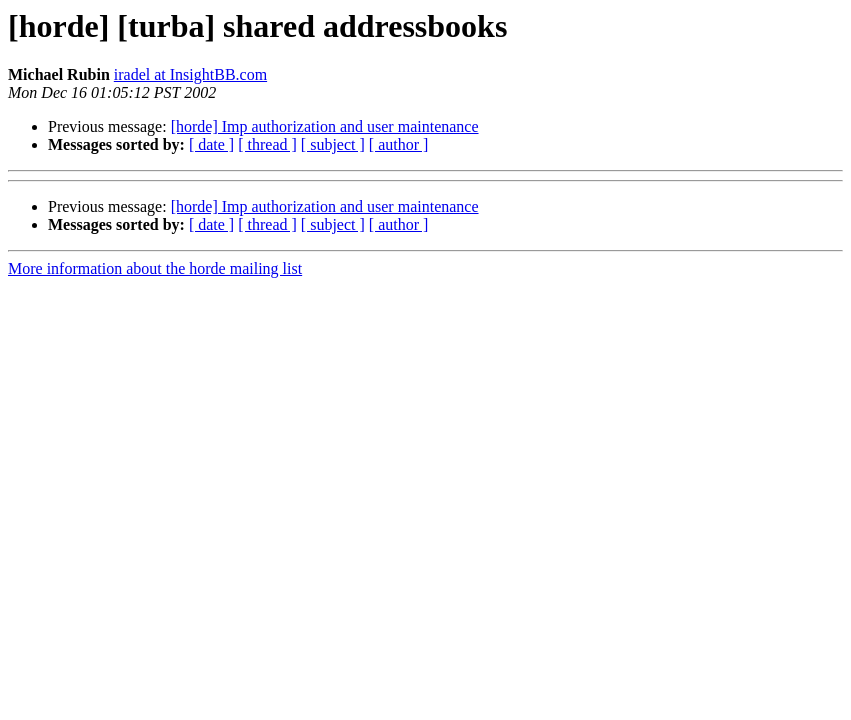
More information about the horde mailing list (155, 268)
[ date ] (211, 144)
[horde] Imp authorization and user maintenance (325, 126)
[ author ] (399, 144)
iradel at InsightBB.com (190, 74)
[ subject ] (333, 144)
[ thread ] (267, 144)
